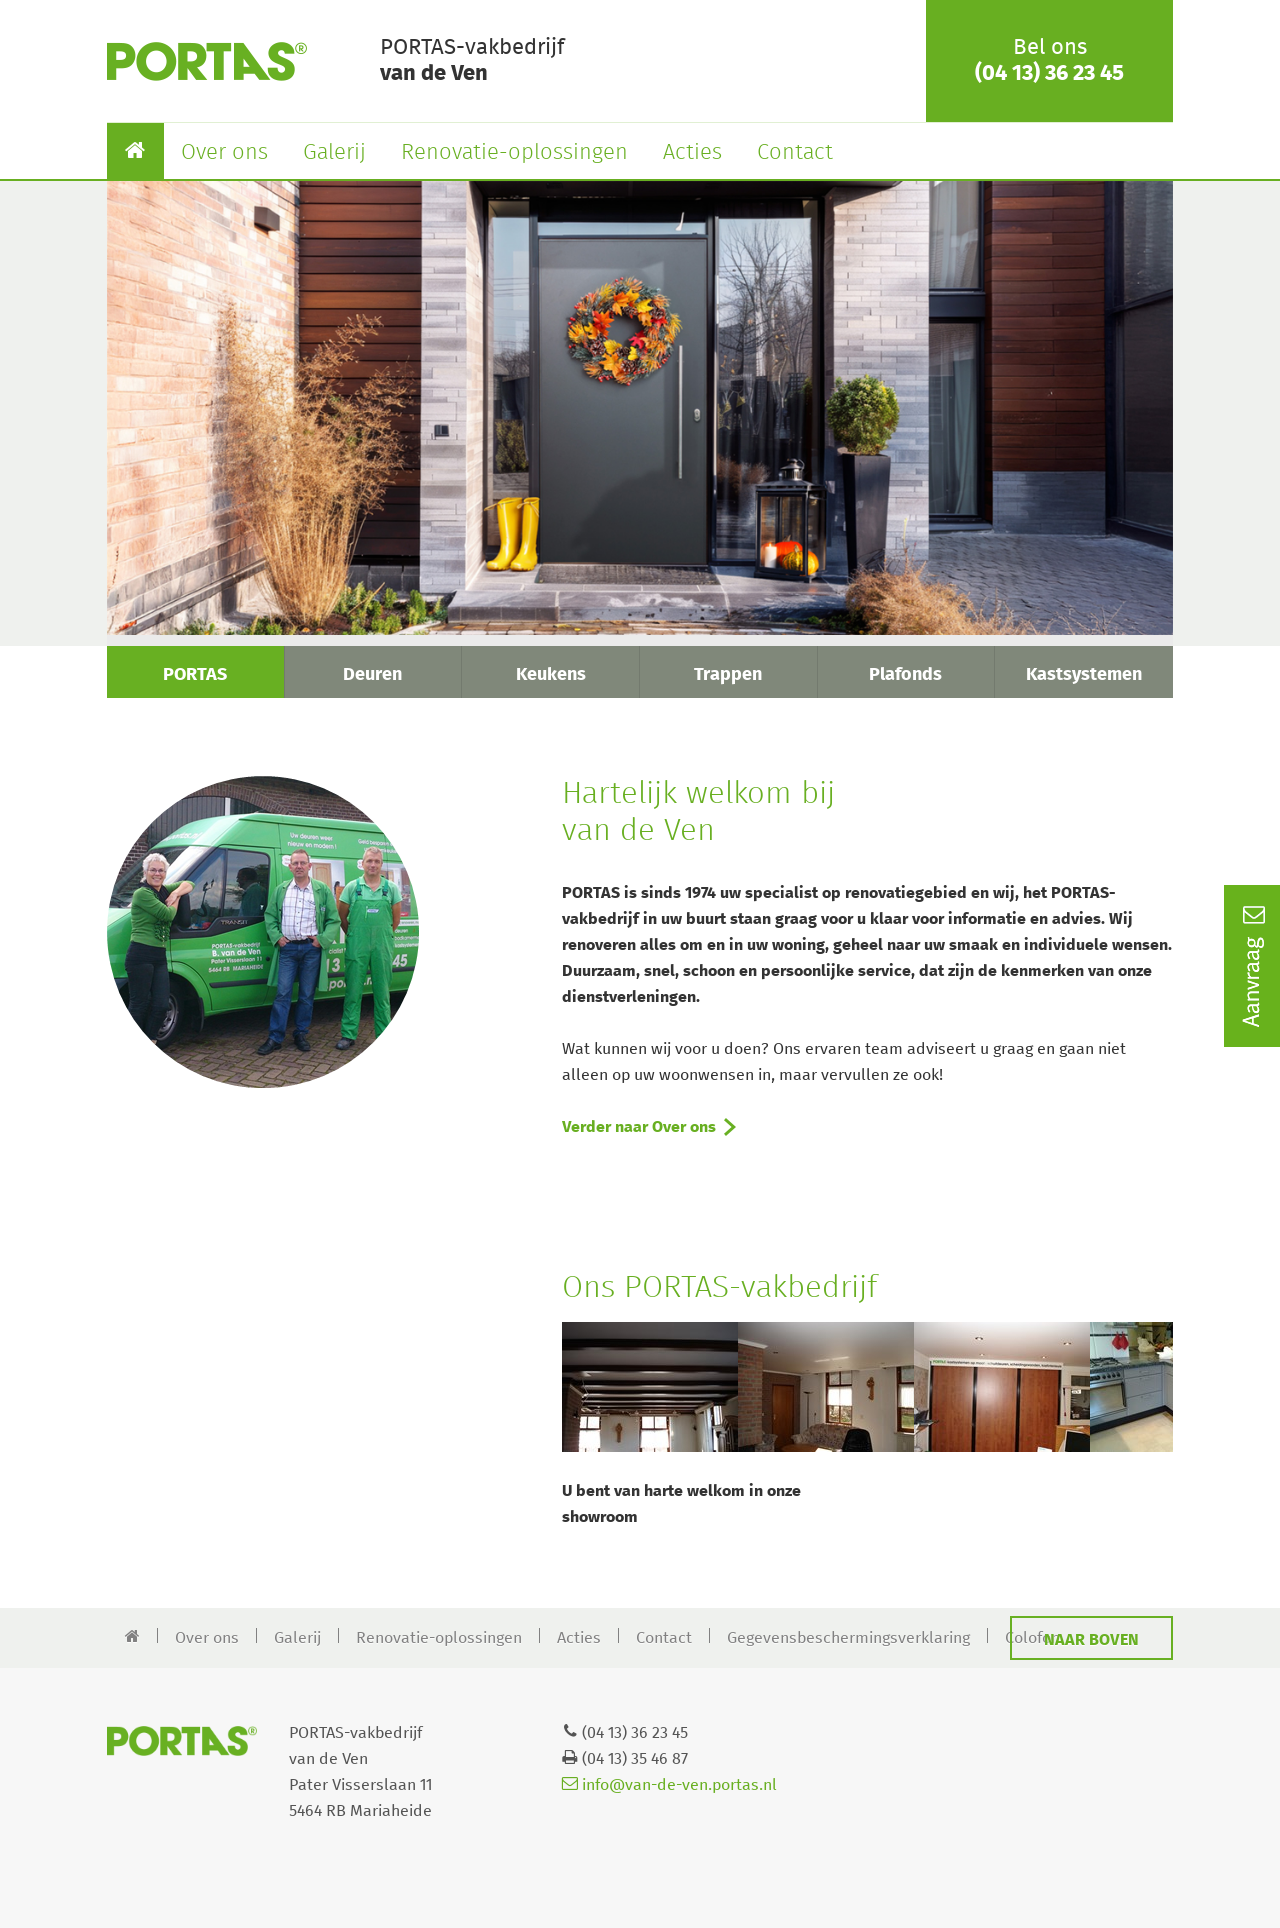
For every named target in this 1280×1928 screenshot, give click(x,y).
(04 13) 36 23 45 (1049, 74)
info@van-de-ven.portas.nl (669, 1785)
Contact (795, 153)
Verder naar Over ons (639, 1127)
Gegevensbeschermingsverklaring (848, 1638)
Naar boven (1091, 1640)
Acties (692, 153)
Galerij (334, 153)
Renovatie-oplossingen (514, 153)
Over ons (224, 153)
